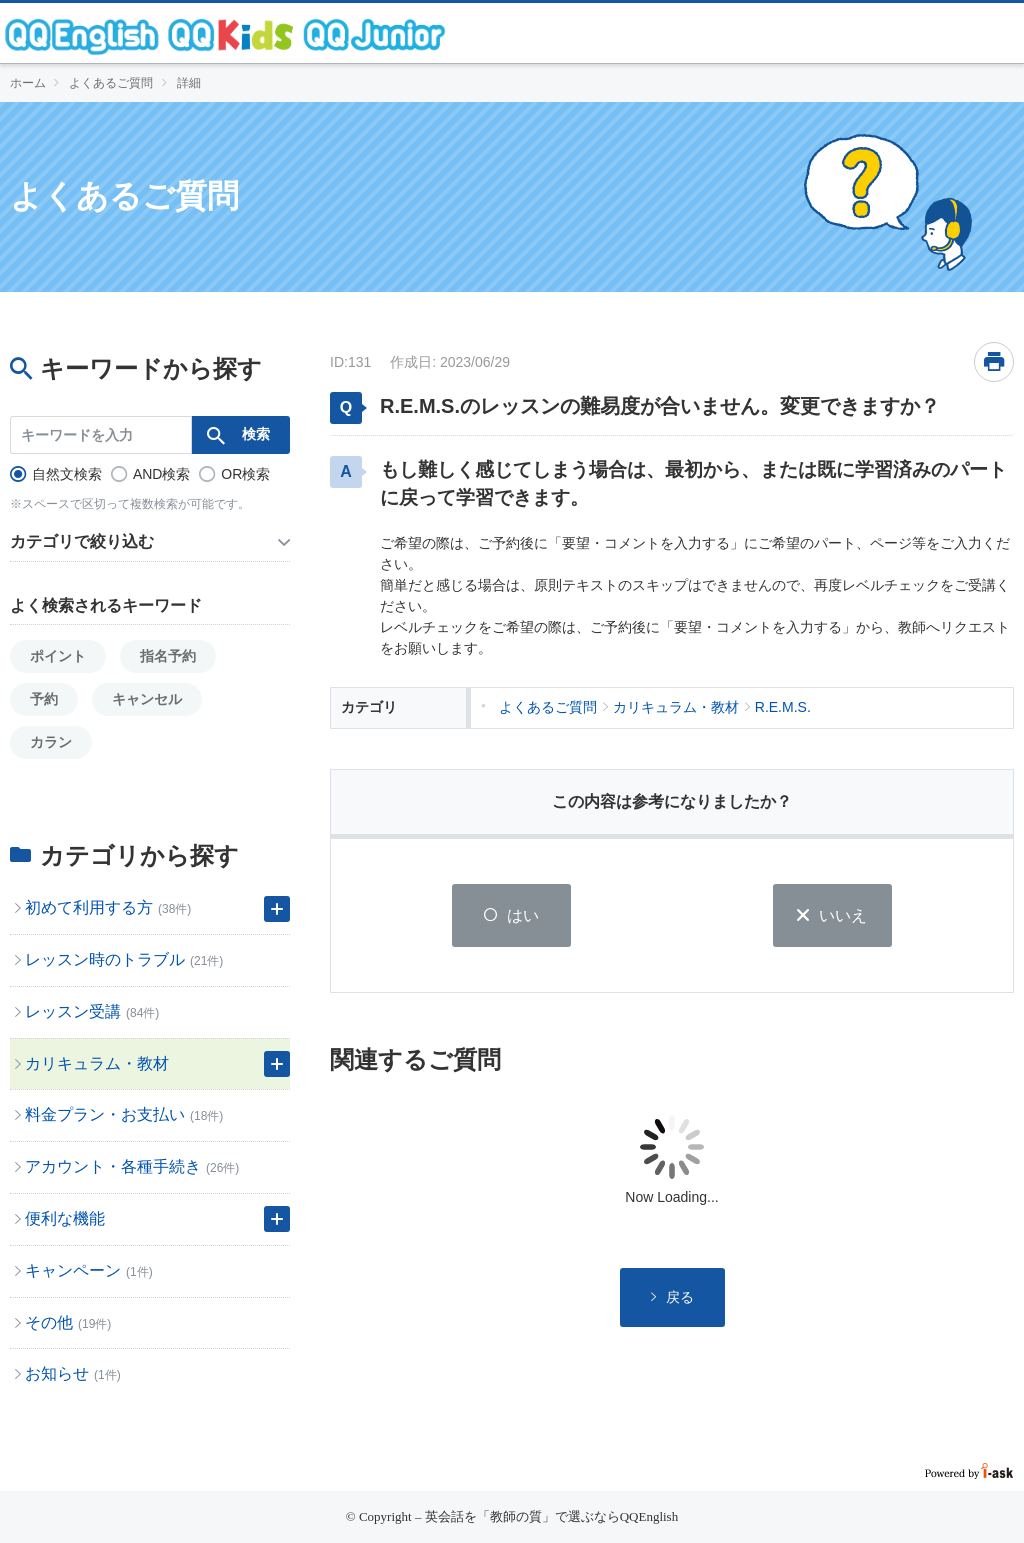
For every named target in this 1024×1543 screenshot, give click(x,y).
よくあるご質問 (111, 83)
